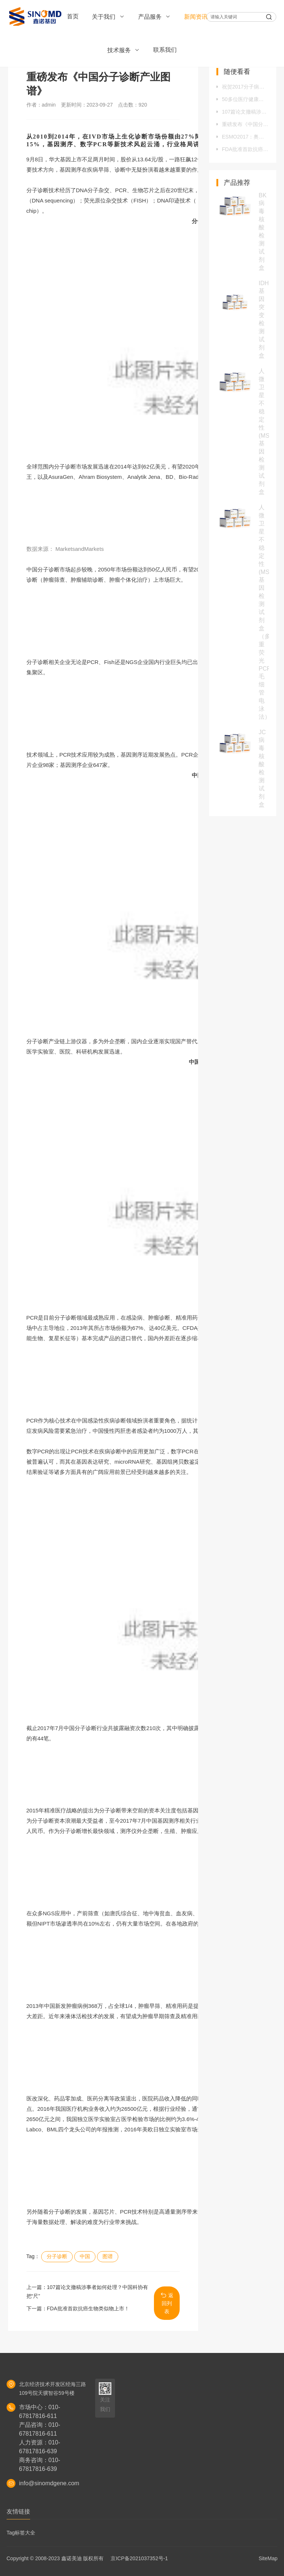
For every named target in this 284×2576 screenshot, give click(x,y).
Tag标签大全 (21, 2533)
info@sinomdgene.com (49, 2483)
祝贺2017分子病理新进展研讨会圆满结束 (245, 87)
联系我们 (165, 50)
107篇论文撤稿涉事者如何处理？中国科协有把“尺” (245, 112)
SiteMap (268, 2558)
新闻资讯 (200, 17)
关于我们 (108, 17)
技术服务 (123, 50)
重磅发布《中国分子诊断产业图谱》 (245, 124)
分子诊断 (57, 2256)
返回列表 (167, 2303)
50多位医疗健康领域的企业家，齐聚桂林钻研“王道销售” (245, 99)
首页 (73, 16)
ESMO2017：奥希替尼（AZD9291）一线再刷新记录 (245, 137)
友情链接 (18, 2511)
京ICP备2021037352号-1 (139, 2558)
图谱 (108, 2256)
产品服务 (154, 17)
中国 (85, 2256)
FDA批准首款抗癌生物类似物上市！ (88, 2308)
